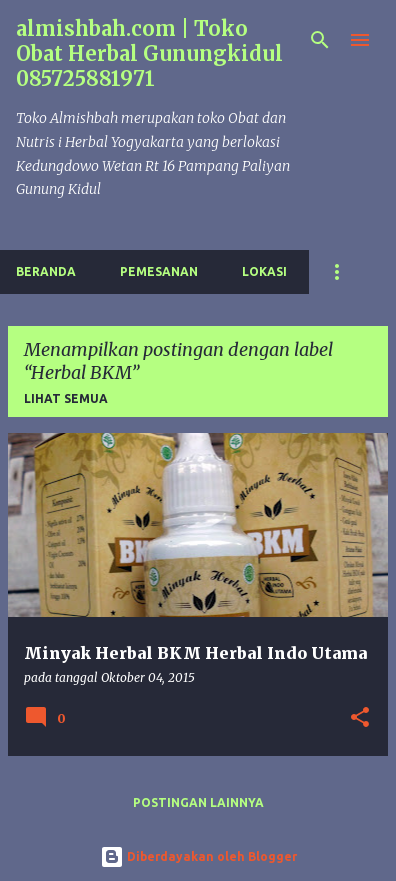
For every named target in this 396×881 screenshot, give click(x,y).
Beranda (46, 271)
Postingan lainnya (198, 802)
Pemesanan (159, 271)
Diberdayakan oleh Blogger (198, 856)
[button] (360, 718)
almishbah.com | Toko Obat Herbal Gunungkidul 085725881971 (149, 53)
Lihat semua (66, 398)
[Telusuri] (320, 40)
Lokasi (264, 271)
